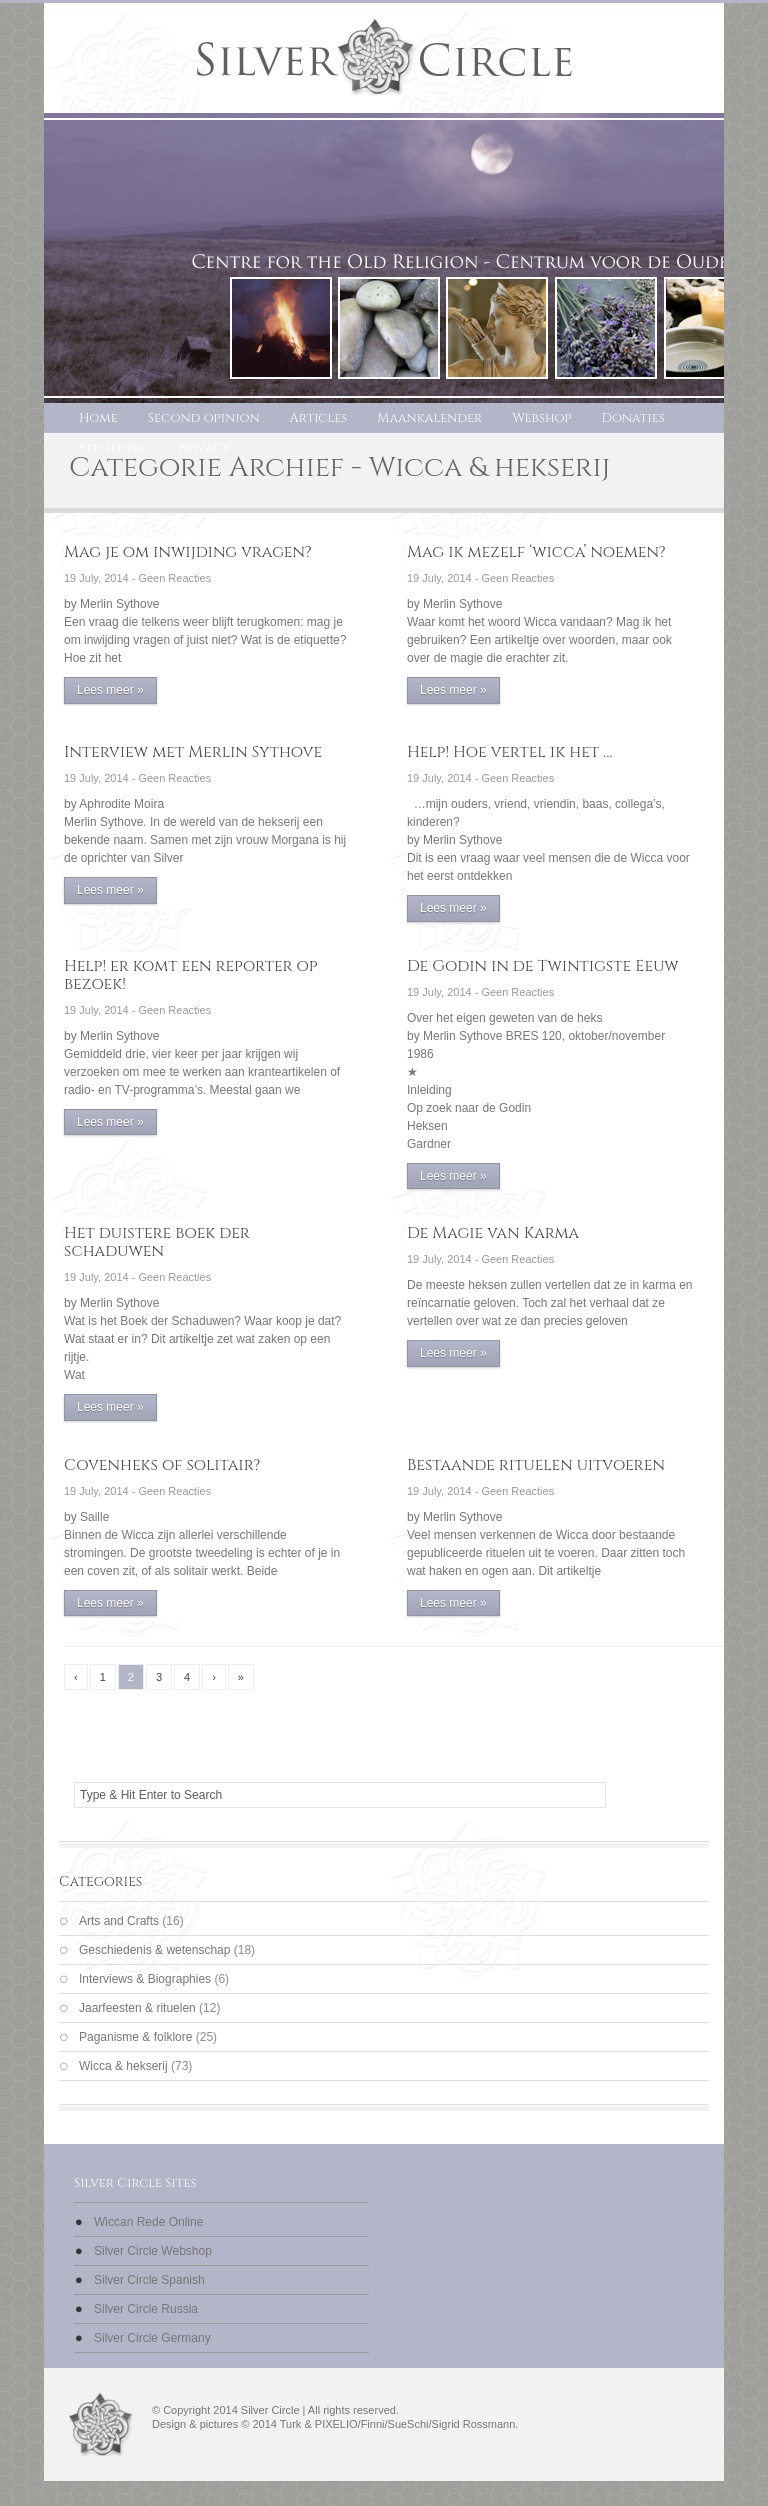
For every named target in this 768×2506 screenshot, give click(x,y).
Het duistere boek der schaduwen (157, 1242)
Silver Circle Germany (152, 2338)
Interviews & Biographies (145, 1979)
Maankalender (429, 418)
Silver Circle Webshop (153, 2251)
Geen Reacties (174, 578)
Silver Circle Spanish (149, 2280)
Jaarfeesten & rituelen (137, 2008)
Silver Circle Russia (146, 2309)
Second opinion (204, 418)
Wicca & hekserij (123, 2066)
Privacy (203, 448)
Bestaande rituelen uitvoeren (536, 1465)
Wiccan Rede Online (148, 2222)
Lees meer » (110, 690)
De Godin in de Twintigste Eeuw (543, 966)
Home (98, 418)
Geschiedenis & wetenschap (154, 1950)
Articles (319, 418)
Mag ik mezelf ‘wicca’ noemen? (536, 552)
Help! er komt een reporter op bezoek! (191, 975)
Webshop (541, 418)
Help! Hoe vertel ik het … (509, 752)
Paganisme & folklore (135, 2037)
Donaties (633, 418)
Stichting (113, 448)
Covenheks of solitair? (162, 1465)
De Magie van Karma (493, 1233)
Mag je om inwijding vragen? (188, 552)
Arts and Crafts (119, 1921)
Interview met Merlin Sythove (193, 752)
